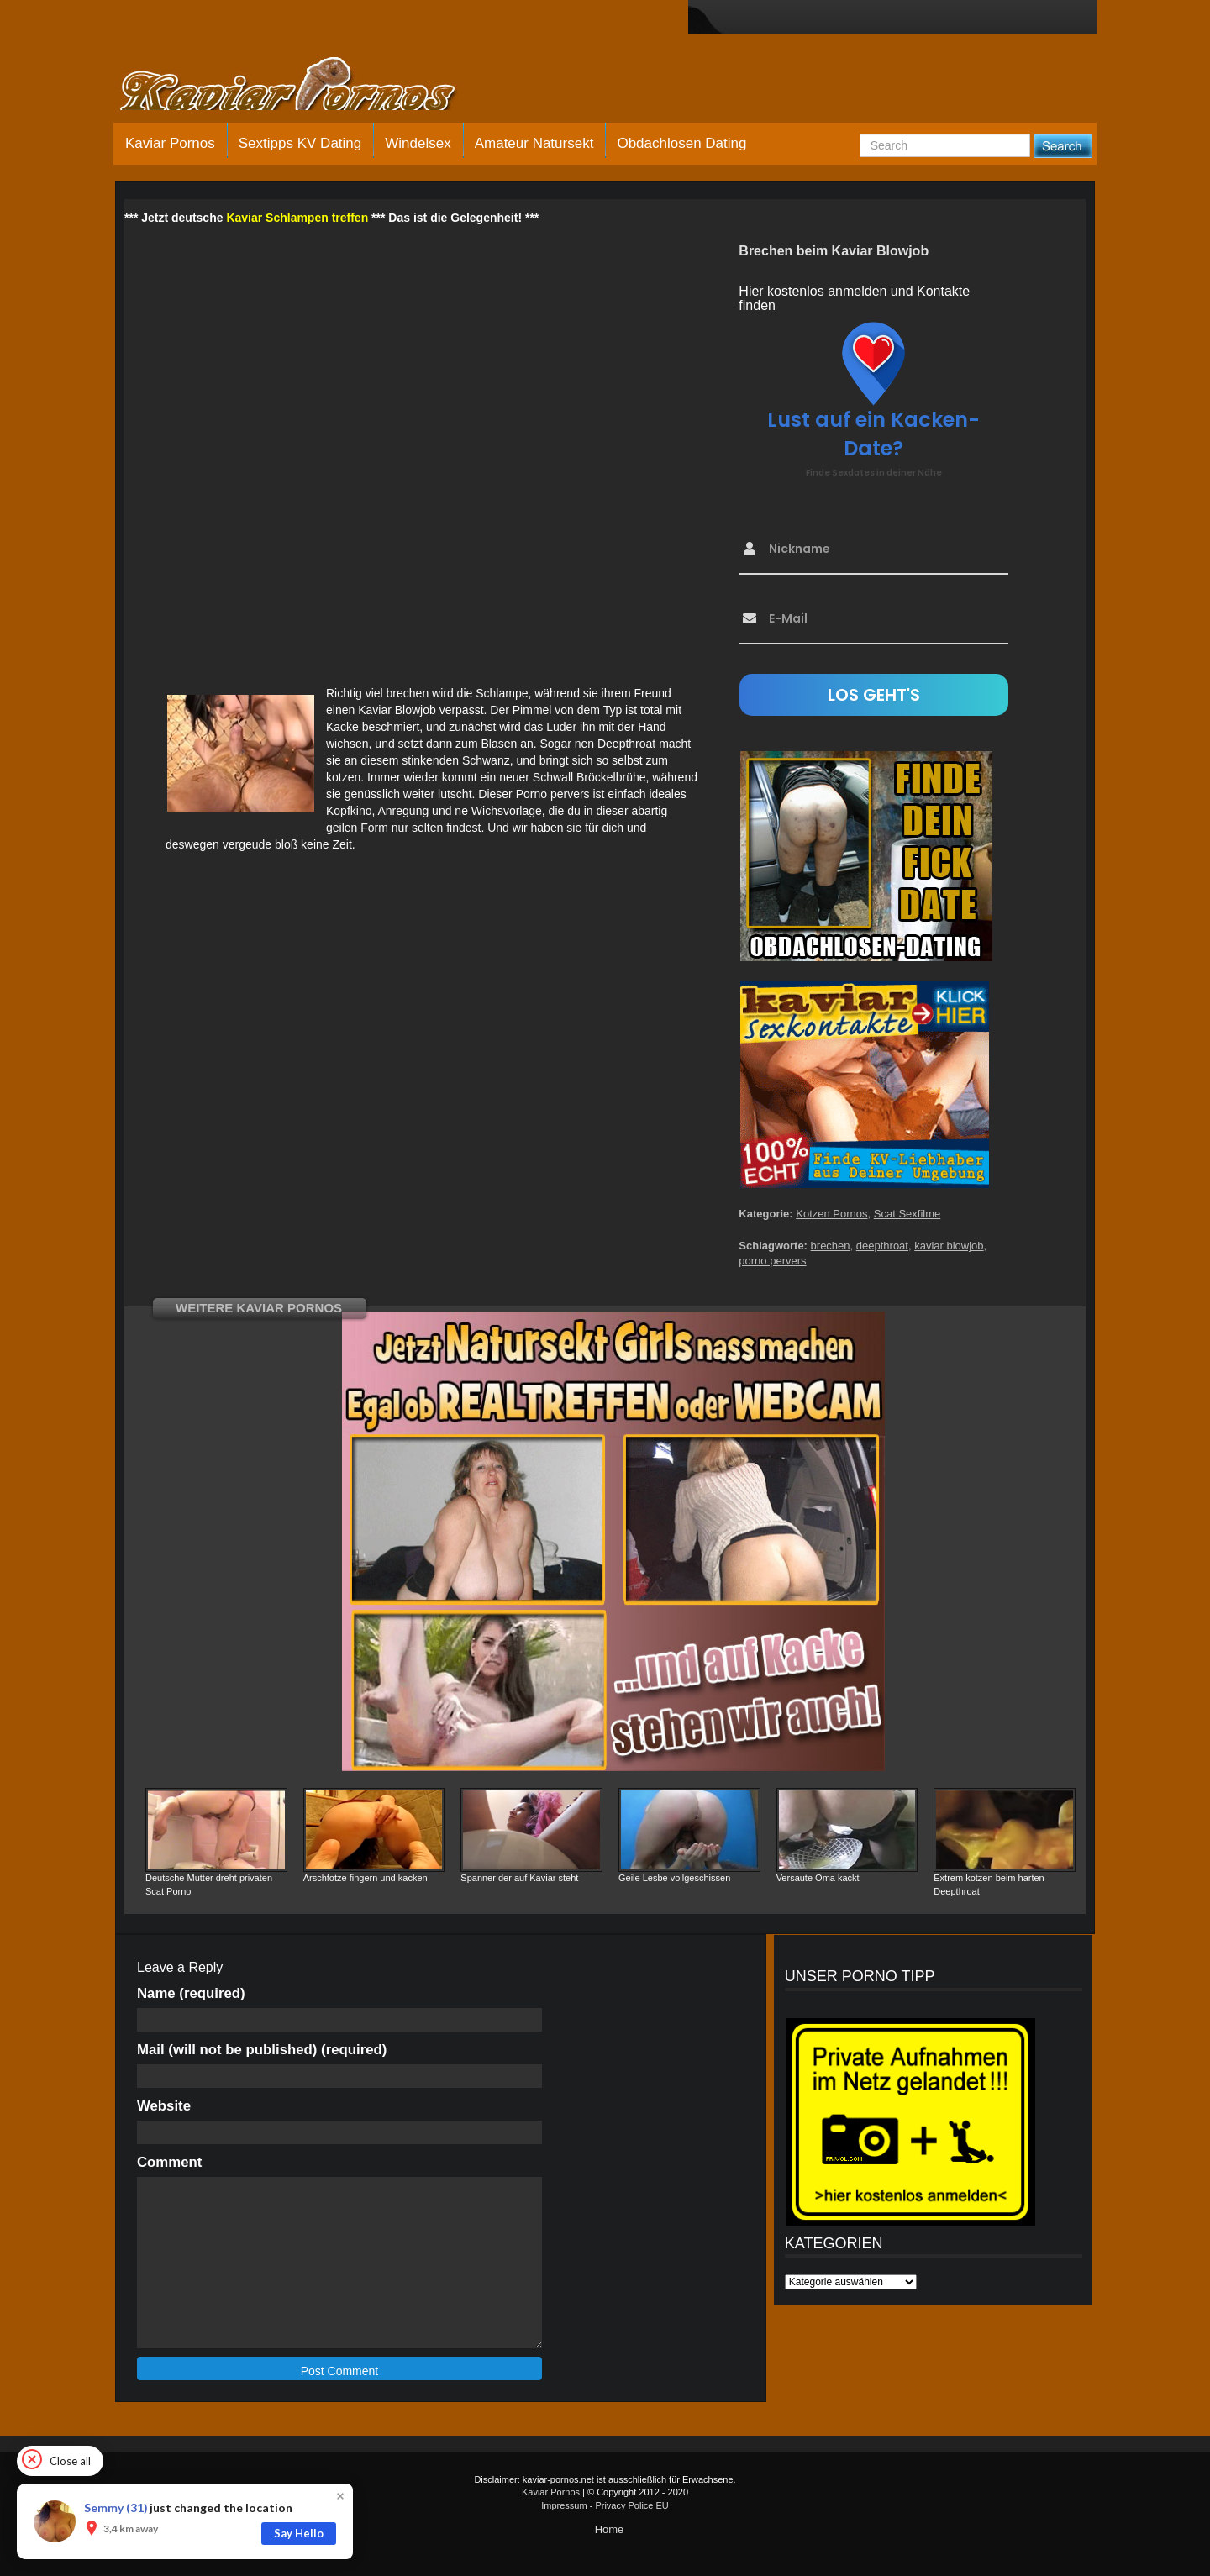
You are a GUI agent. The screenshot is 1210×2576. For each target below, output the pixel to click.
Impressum (564, 2505)
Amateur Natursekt (534, 143)
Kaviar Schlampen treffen (297, 217)
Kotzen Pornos (831, 1213)
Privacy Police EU (631, 2505)
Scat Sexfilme (907, 1213)
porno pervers (772, 1260)
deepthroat (882, 1245)
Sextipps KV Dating (300, 143)
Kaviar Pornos (170, 143)
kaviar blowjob (948, 1245)
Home (609, 2529)
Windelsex (417, 143)
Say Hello (299, 2533)
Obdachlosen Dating (681, 143)
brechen (830, 1245)
